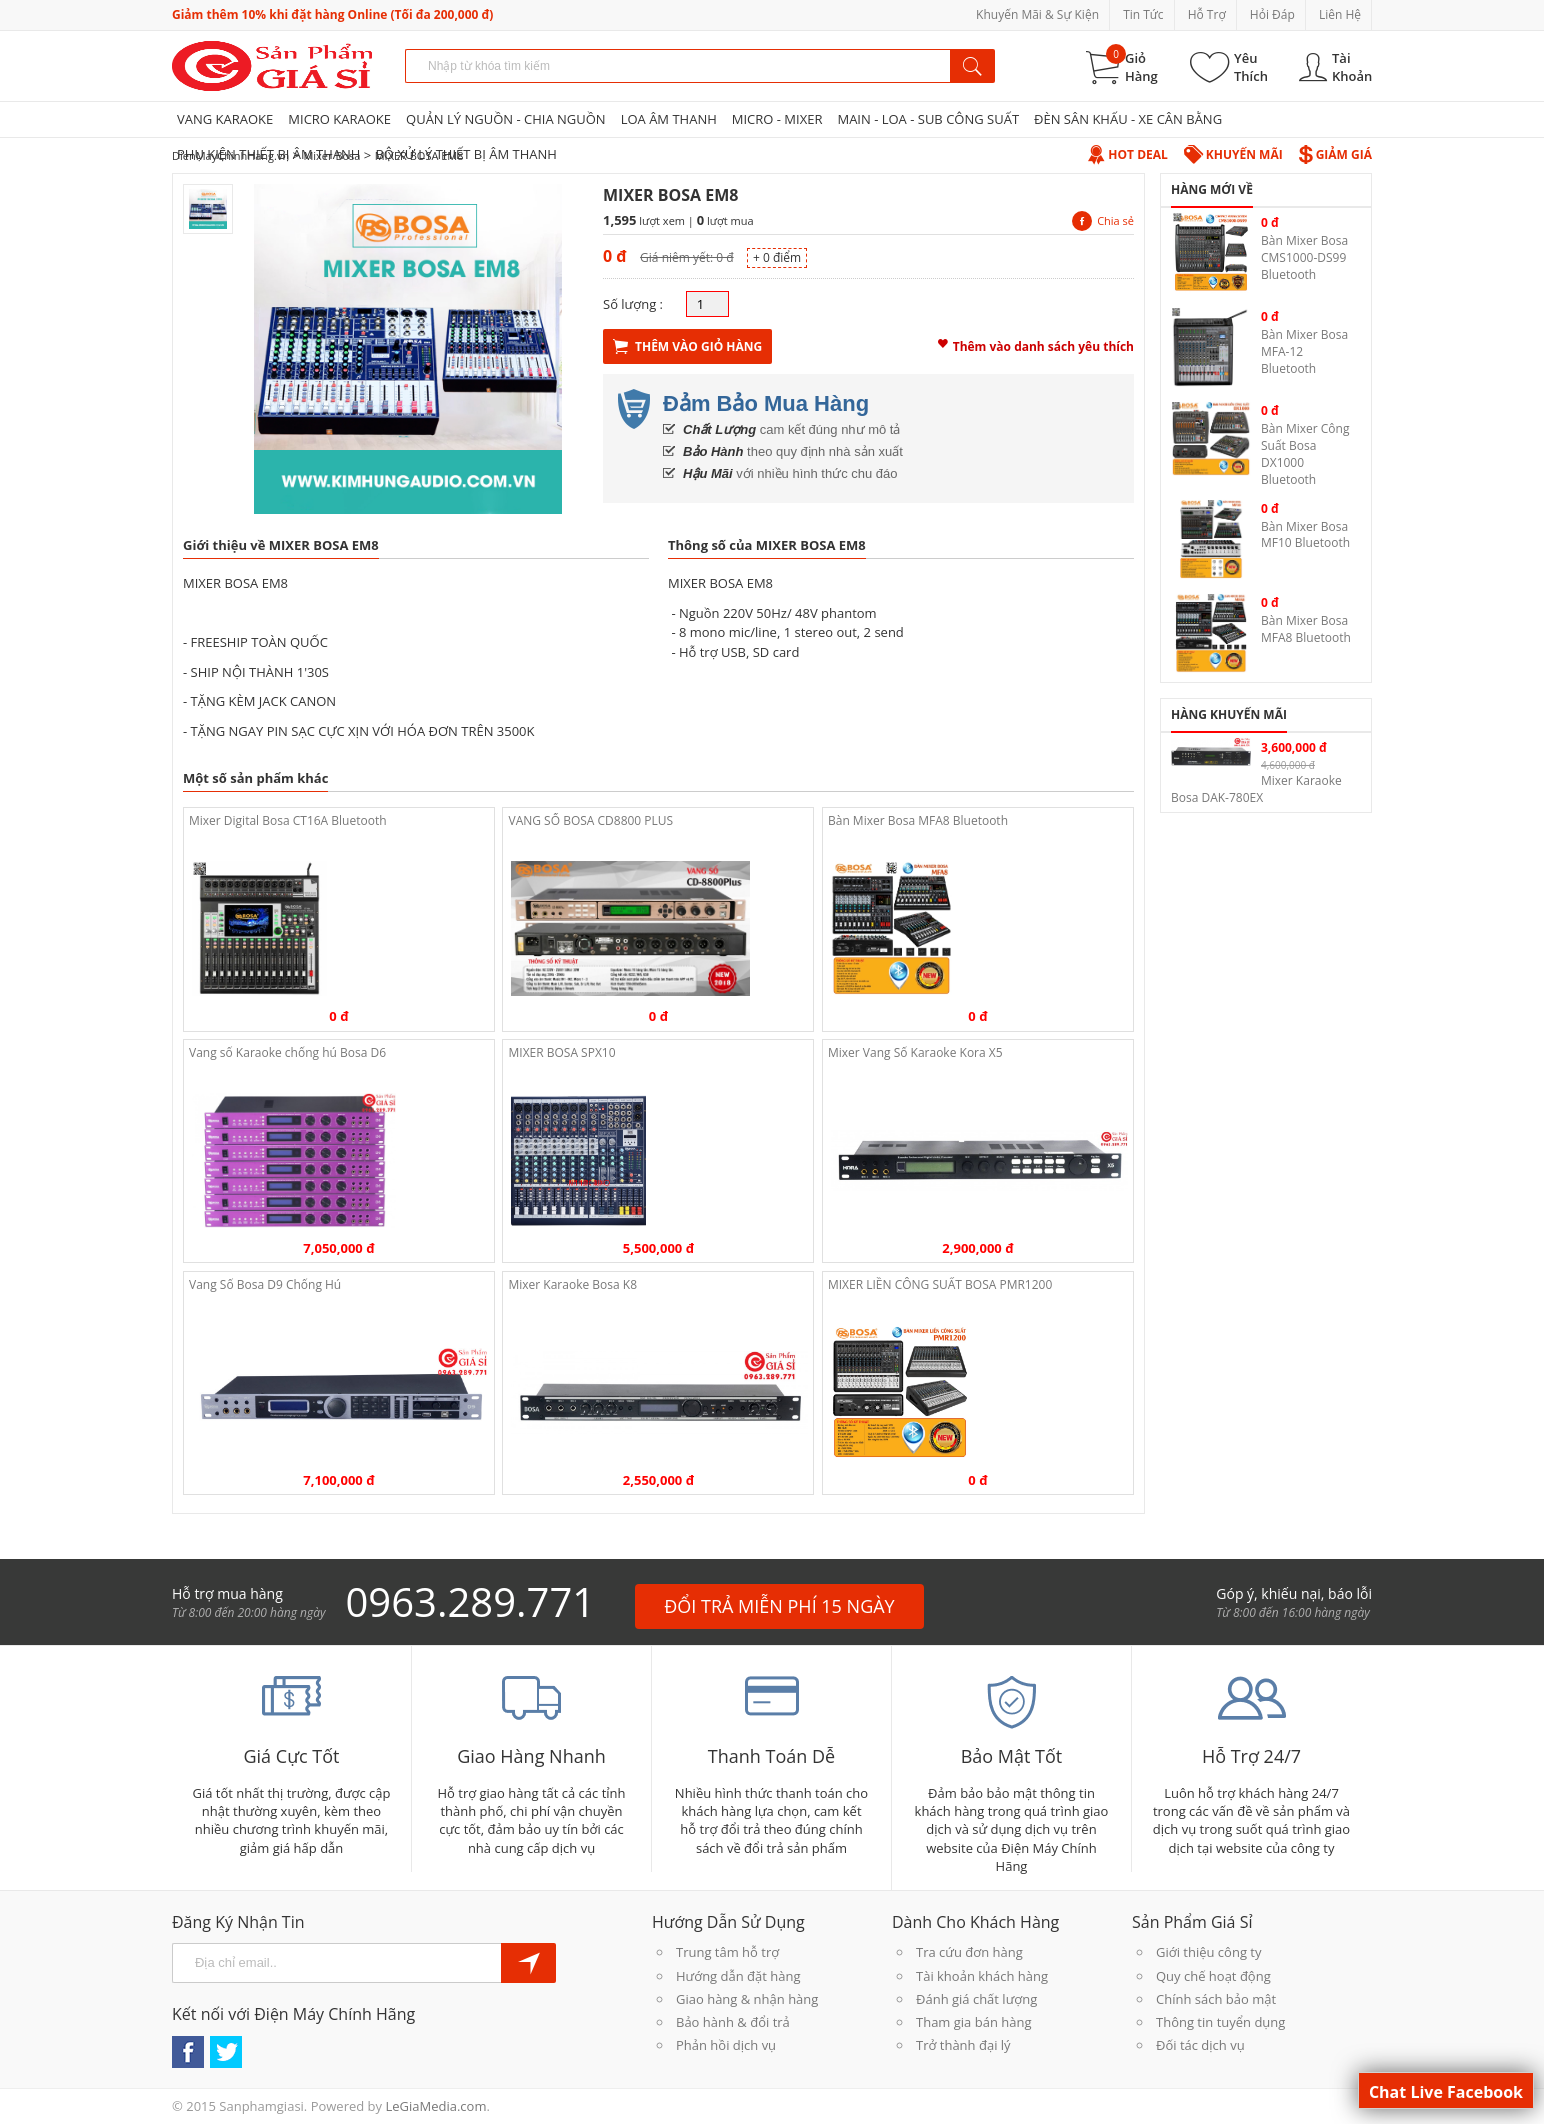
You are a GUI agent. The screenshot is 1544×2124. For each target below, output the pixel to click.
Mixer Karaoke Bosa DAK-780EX (1256, 789)
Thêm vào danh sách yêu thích (1036, 344)
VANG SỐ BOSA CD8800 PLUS (590, 820)
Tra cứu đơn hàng (969, 1952)
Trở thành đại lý (963, 2045)
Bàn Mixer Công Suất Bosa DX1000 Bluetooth (1305, 453)
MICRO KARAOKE (339, 119)
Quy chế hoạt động (1213, 1976)
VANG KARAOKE (225, 119)
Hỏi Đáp (1272, 14)
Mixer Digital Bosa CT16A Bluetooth (288, 820)
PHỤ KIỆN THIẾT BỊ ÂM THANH (268, 154)
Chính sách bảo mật (1216, 1999)
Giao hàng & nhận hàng (747, 1999)
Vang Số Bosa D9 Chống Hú (265, 1284)
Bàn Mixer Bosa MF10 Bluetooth (1305, 535)
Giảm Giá (1335, 154)
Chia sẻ (1103, 220)
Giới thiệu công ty (1208, 1952)
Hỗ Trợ (1207, 14)
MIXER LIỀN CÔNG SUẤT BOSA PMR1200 (940, 1284)
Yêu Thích (1251, 67)
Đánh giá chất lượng (976, 1999)
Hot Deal (1127, 154)
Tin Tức (1143, 14)
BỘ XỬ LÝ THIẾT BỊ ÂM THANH (465, 154)
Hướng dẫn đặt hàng (738, 1976)
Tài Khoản (1352, 67)
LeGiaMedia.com (435, 2106)
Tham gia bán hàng (973, 2022)
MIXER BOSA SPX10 (561, 1052)
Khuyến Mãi (1233, 154)
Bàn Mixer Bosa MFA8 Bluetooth (918, 820)
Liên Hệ (1340, 14)
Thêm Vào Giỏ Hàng (687, 346)
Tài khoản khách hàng (982, 1976)
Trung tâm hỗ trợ (727, 1952)
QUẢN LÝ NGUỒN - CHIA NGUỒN (506, 119)
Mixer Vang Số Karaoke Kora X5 (915, 1052)
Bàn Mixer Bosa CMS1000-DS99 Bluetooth (1304, 257)
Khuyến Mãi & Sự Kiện (1037, 14)
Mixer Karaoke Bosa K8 (572, 1284)
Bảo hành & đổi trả (733, 2022)
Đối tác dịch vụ (1200, 2045)
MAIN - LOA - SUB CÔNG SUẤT (928, 119)
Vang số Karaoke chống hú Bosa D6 (287, 1052)
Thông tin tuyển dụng (1220, 2022)
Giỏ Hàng (1141, 67)
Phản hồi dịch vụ (726, 2045)
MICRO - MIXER (777, 119)
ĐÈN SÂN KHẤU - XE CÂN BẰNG (1128, 119)
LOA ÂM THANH (669, 119)
